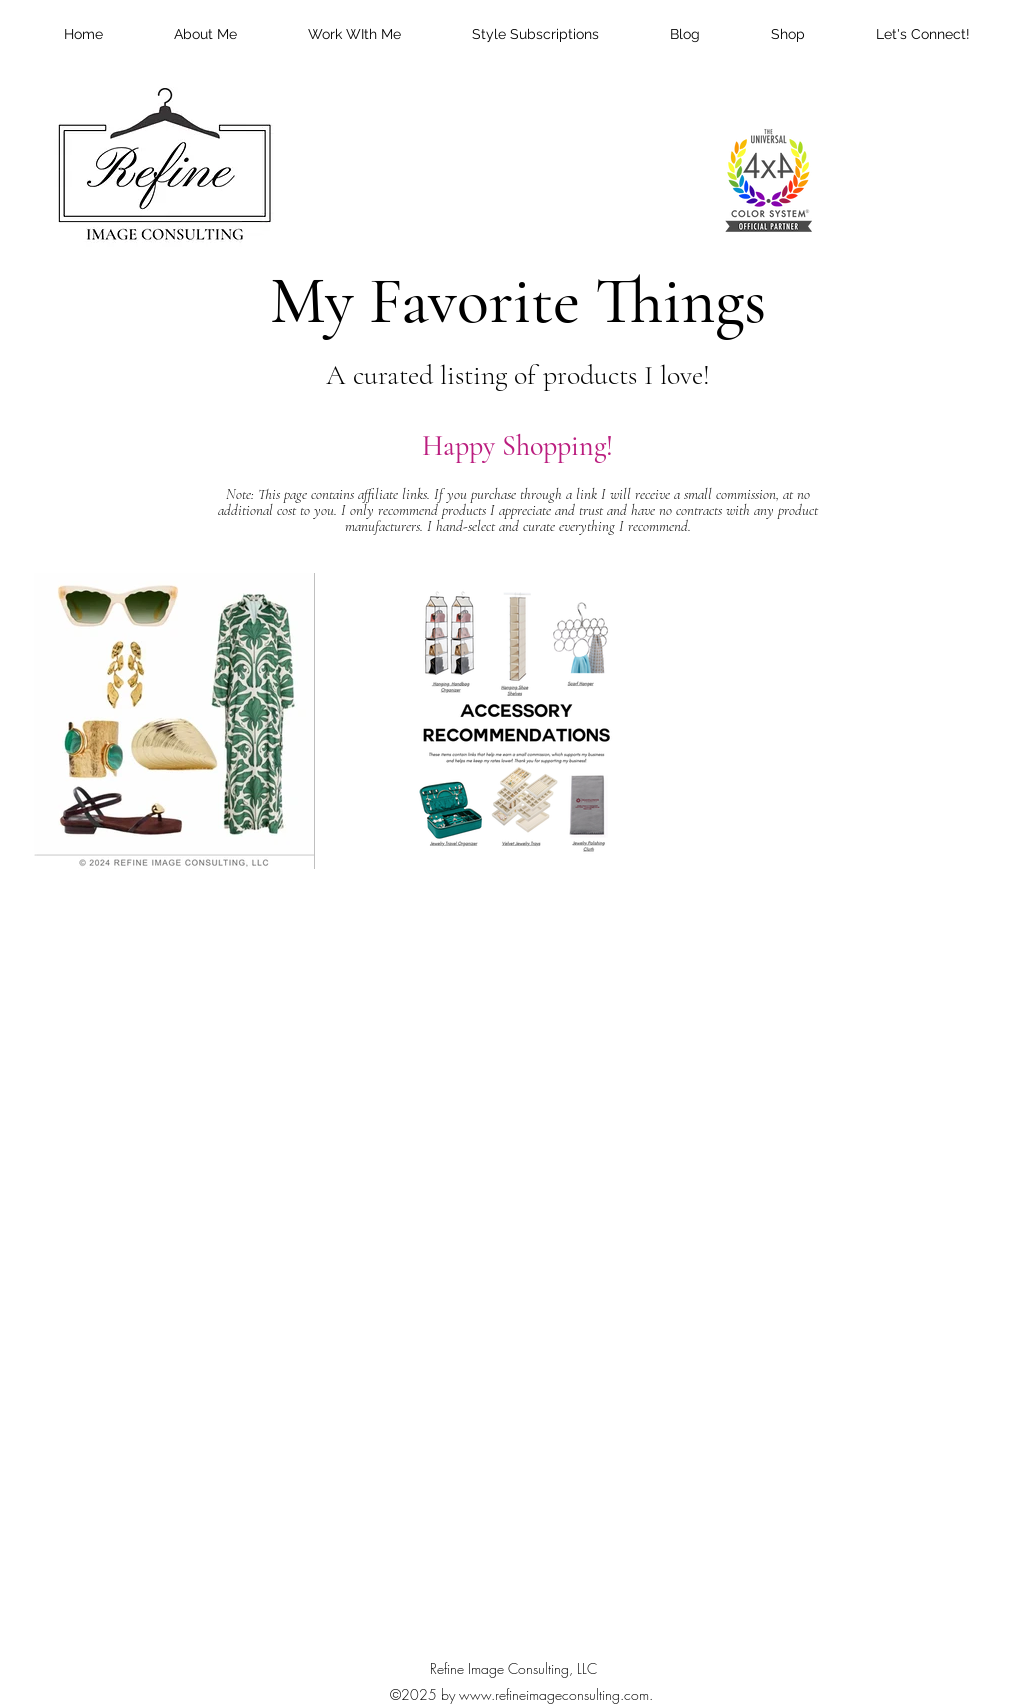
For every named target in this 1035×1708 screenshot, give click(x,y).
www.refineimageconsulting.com (554, 1694)
